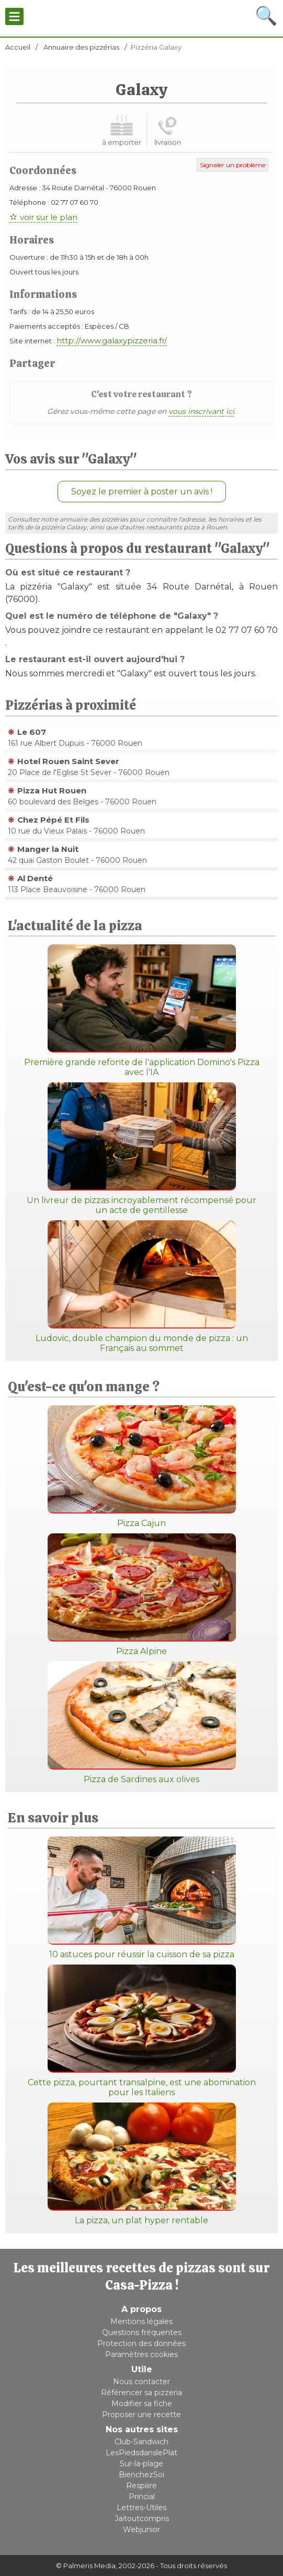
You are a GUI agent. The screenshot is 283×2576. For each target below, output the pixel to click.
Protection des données (141, 2343)
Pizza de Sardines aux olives (142, 1722)
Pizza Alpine (142, 1594)
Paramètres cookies (141, 2354)
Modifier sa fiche (141, 2403)
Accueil (17, 47)
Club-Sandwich (141, 2441)
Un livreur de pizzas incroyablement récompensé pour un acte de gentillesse (141, 1148)
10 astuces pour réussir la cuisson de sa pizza (142, 1897)
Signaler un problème (232, 165)
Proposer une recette (141, 2414)
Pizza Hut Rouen (51, 790)
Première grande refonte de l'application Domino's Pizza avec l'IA (141, 1010)
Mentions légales (141, 2321)
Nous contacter (141, 2381)
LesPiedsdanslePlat (141, 2452)
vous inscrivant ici (201, 411)
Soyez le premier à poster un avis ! (141, 491)
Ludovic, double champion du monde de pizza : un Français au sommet (142, 1286)
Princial (142, 2496)
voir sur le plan (48, 217)
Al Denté (35, 878)
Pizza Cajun (142, 1466)
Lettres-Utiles (141, 2507)
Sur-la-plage (141, 2463)
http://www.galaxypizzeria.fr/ (111, 340)
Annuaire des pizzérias (81, 47)
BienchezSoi (141, 2474)
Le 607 (31, 732)
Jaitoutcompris (142, 2518)
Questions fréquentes (142, 2332)
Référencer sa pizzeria (141, 2392)
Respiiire (141, 2485)
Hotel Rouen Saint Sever (68, 761)
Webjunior (141, 2529)
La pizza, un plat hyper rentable (142, 2164)
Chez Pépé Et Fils (53, 820)
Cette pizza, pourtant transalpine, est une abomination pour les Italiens (142, 2031)
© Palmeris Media (86, 2565)
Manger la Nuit (47, 849)
